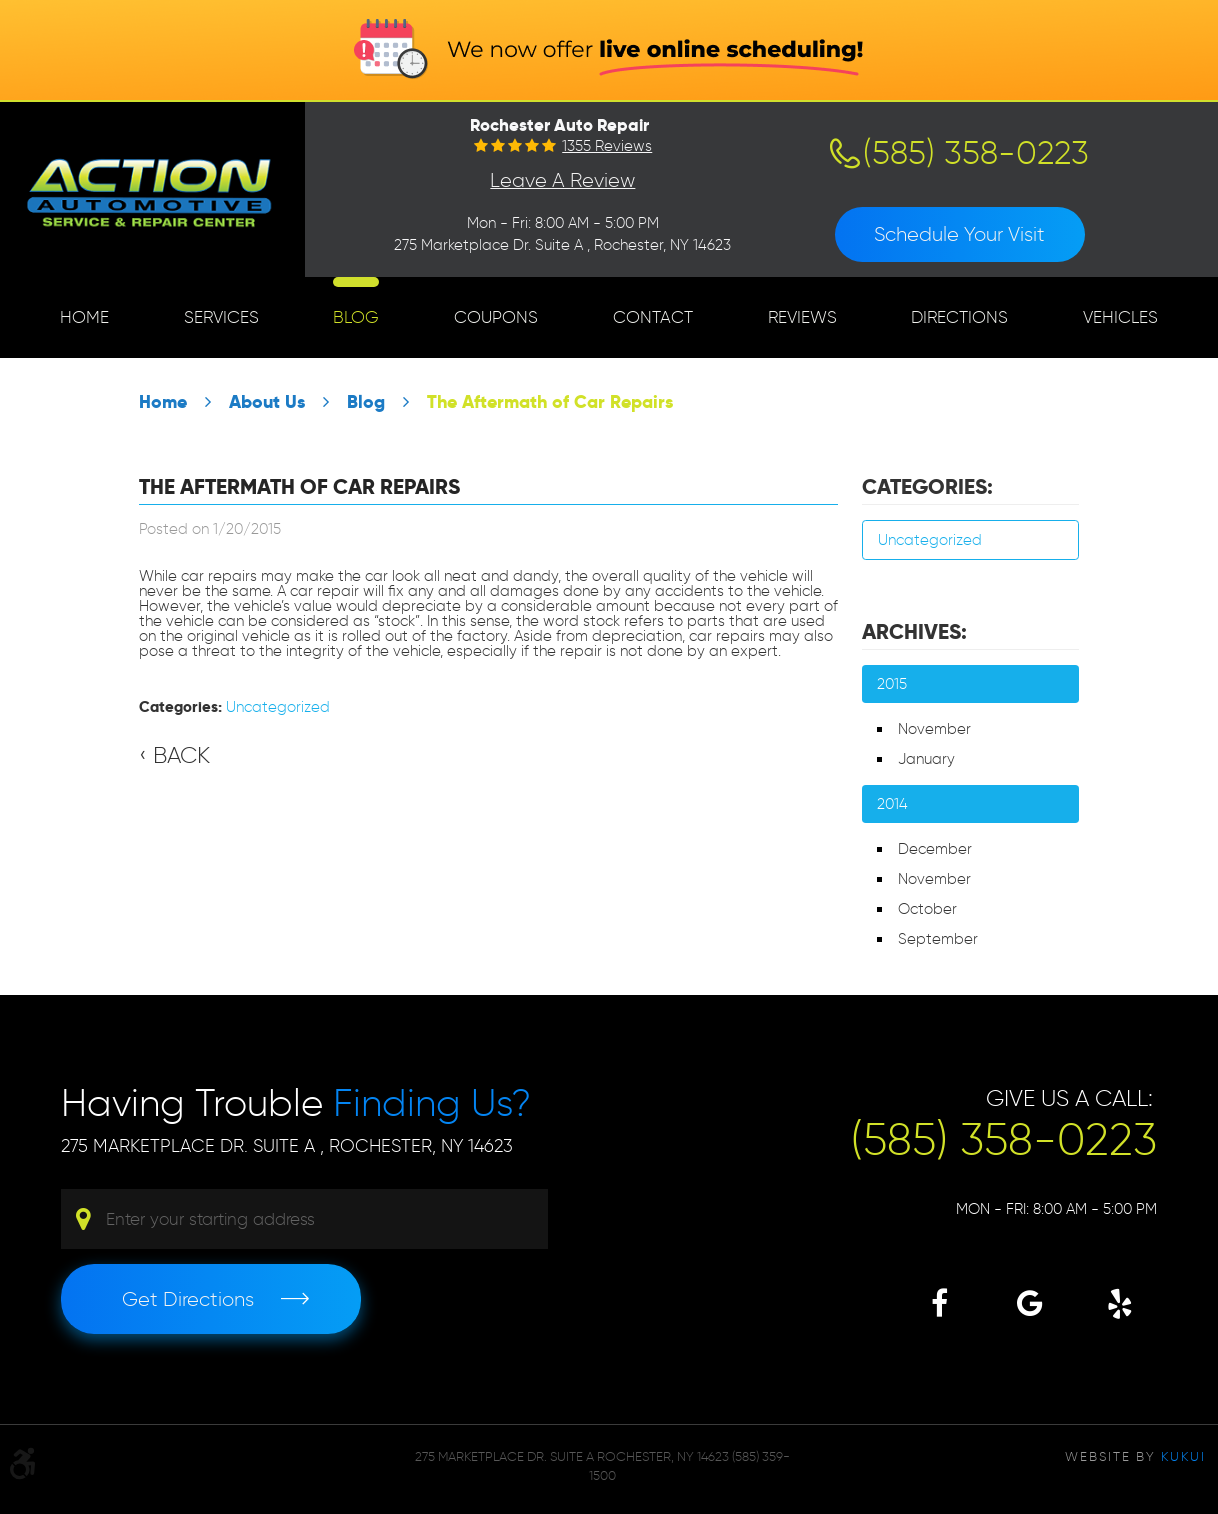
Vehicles (1120, 317)
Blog (356, 317)
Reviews (802, 317)
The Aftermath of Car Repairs (550, 401)
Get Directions (188, 1299)
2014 (892, 804)
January (926, 759)
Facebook (939, 1303)
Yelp (1119, 1303)
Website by (1135, 1456)
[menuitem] (84, 317)
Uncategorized (278, 707)
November (934, 729)
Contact (653, 317)
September (938, 939)
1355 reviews (607, 146)
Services (221, 317)
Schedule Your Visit (959, 234)
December (935, 849)
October (927, 909)
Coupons (496, 317)
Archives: (914, 632)
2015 (892, 684)
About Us (267, 401)
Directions (959, 317)
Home (84, 317)
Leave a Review (562, 180)
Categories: (927, 487)
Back (181, 755)
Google (1029, 1303)
